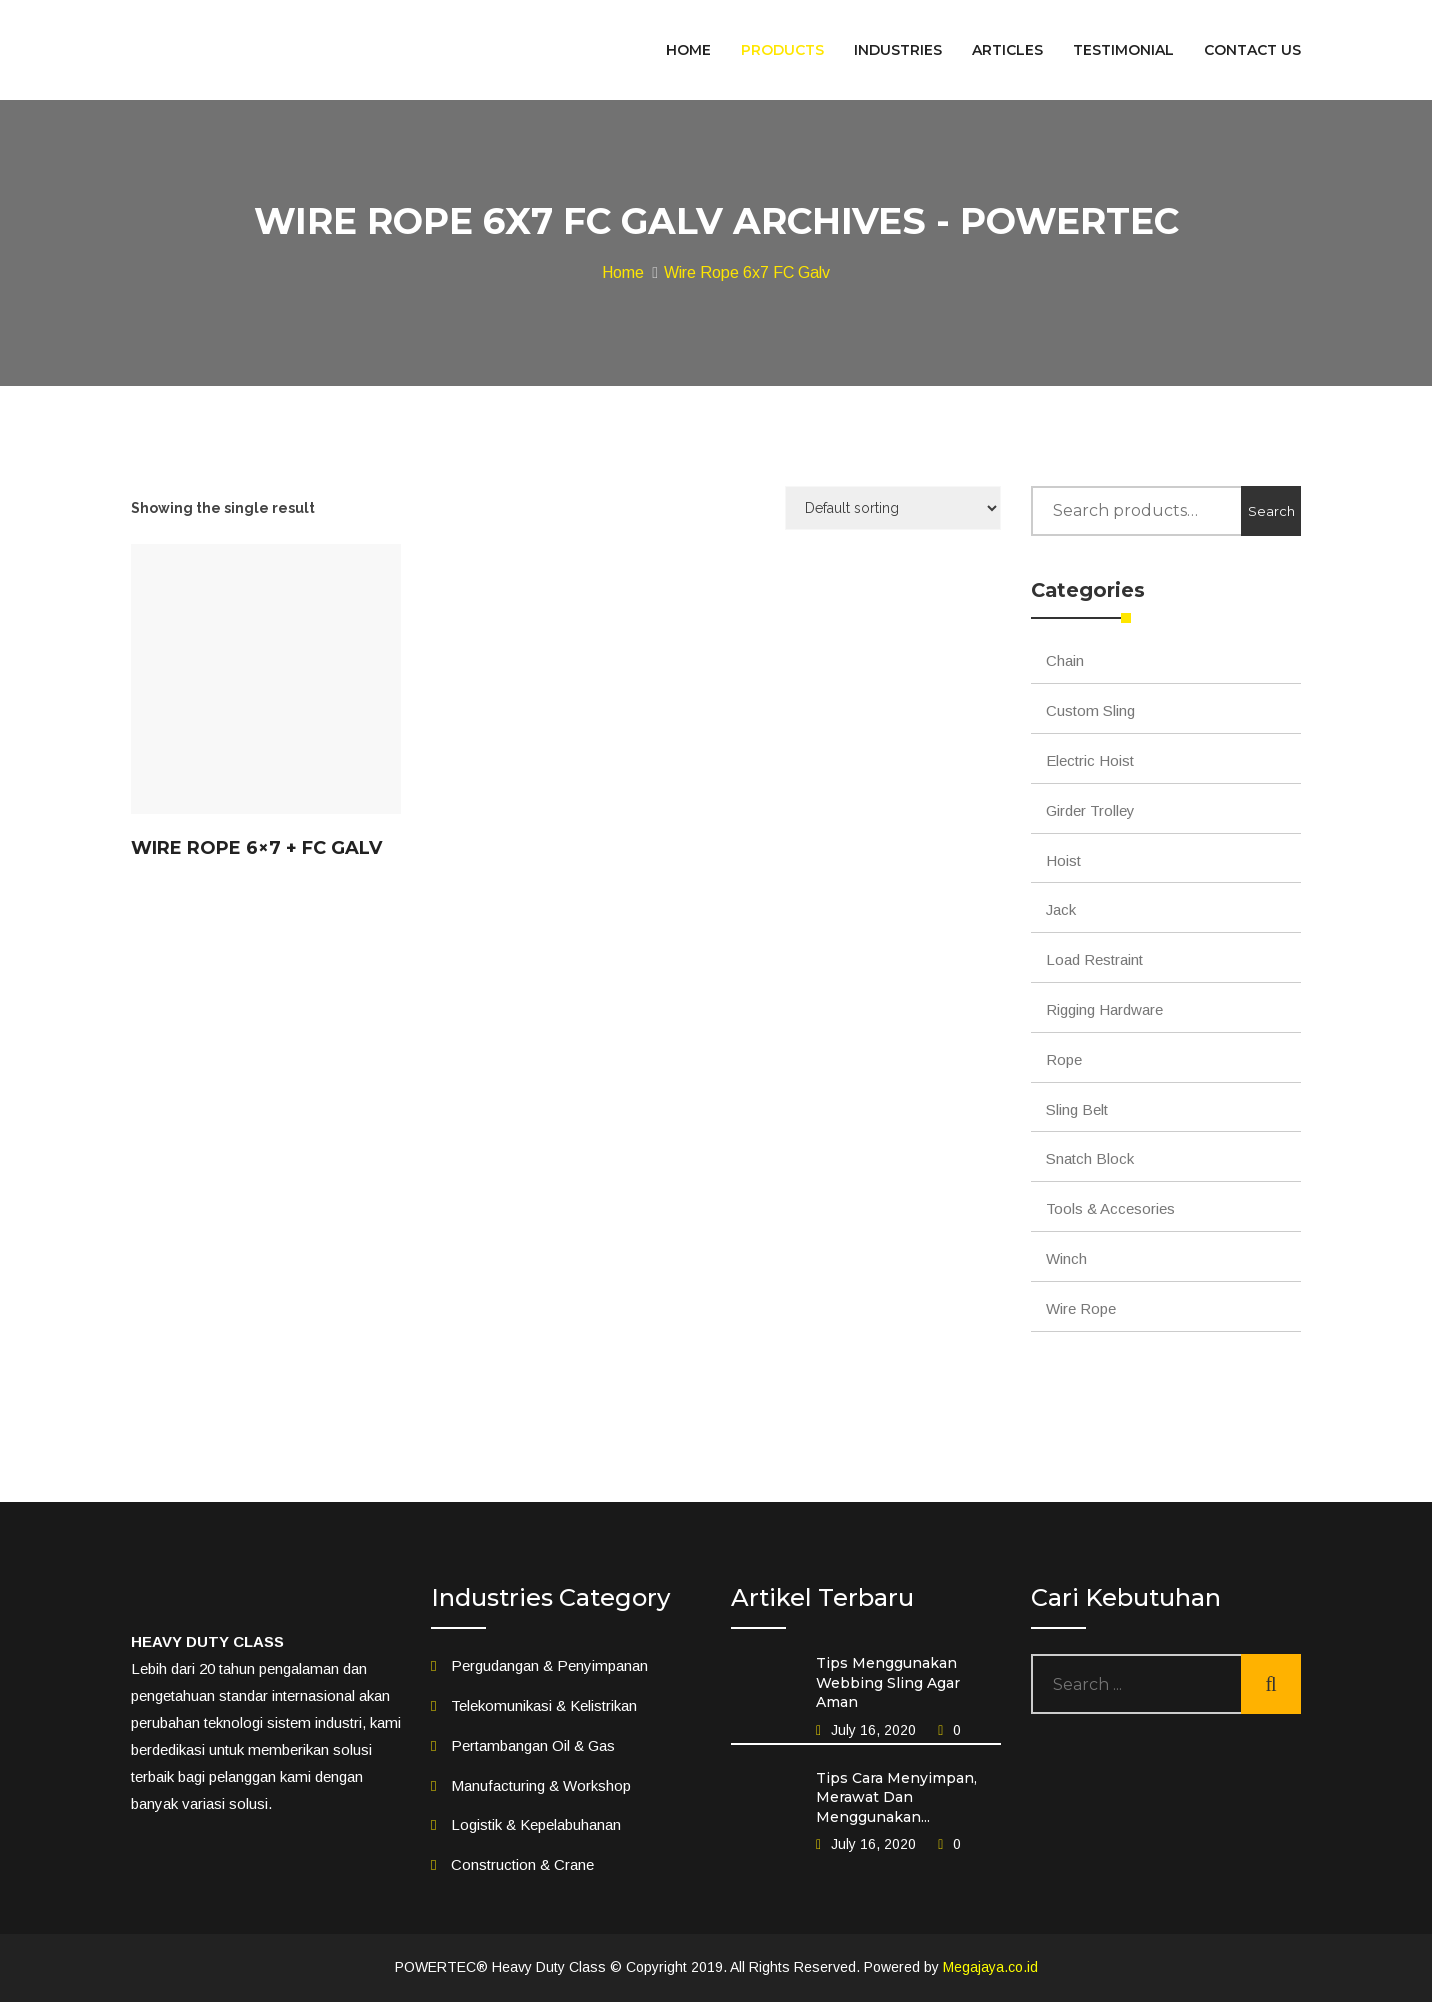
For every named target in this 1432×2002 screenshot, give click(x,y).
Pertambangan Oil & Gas (533, 1745)
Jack (1061, 909)
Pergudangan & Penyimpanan (549, 1665)
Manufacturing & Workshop (541, 1785)
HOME (688, 50)
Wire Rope (1081, 1308)
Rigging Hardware (1104, 1009)
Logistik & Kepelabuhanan (536, 1824)
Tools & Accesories (1110, 1208)
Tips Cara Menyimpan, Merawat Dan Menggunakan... (896, 1797)
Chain (1065, 660)
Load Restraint (1094, 959)
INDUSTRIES (898, 50)
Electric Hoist (1090, 760)
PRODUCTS (782, 50)
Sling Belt (1077, 1109)
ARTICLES (1007, 50)
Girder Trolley (1090, 810)
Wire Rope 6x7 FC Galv (747, 272)
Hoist (1063, 860)
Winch (1066, 1258)
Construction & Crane (522, 1864)
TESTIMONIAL (1123, 50)
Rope (1064, 1059)
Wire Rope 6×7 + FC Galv (256, 848)
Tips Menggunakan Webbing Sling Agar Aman (888, 1682)
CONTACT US (1252, 50)
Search (1271, 511)
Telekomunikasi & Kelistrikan (544, 1705)
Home (623, 272)
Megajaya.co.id (990, 1967)
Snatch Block (1090, 1158)
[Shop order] (893, 508)
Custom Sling (1090, 710)
